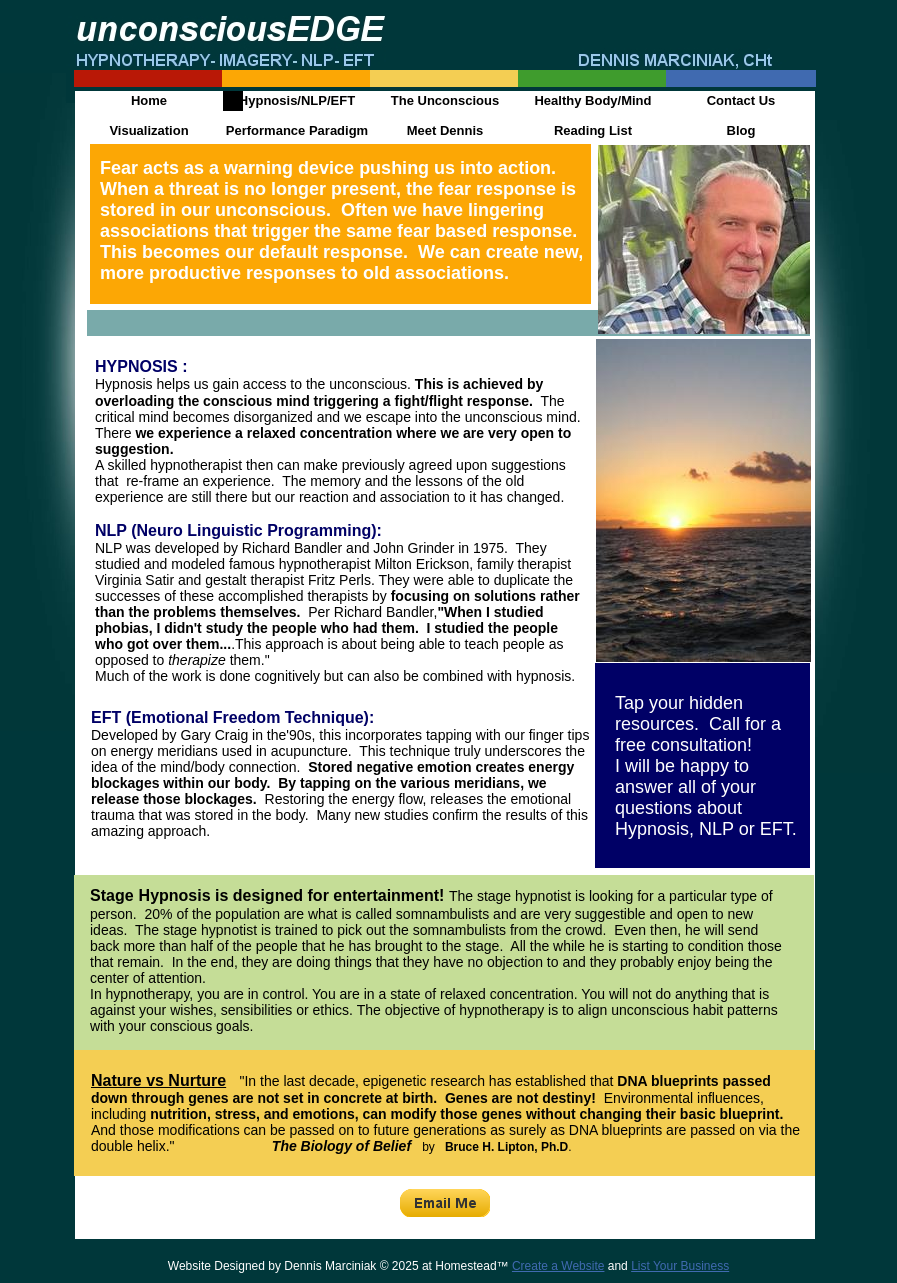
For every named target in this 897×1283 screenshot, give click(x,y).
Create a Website (558, 1266)
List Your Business (680, 1266)
